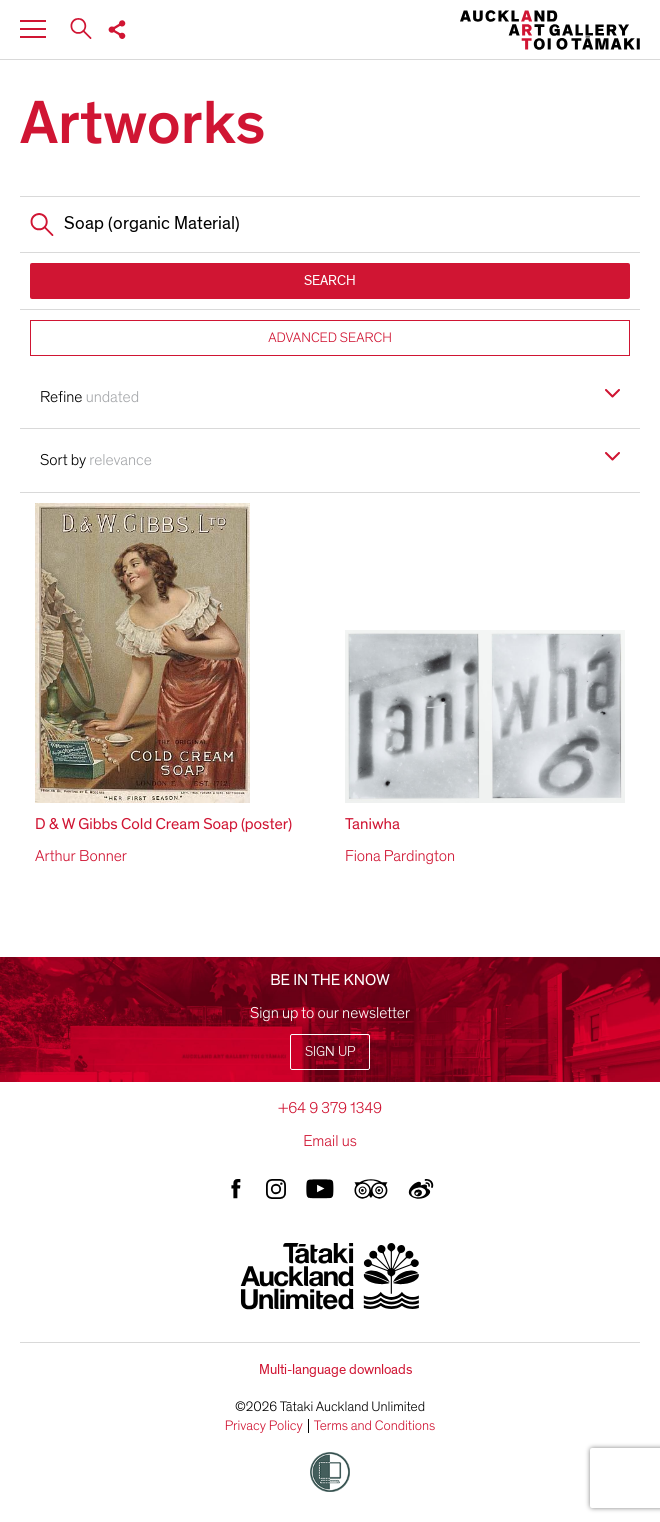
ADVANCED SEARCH (330, 337)
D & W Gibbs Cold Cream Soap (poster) (163, 824)
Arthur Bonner (81, 856)
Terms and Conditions (375, 1426)
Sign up (330, 1051)
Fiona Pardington (400, 856)
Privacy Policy (264, 1426)
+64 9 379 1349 (330, 1108)
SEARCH (330, 280)
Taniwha (372, 824)
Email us (330, 1141)
